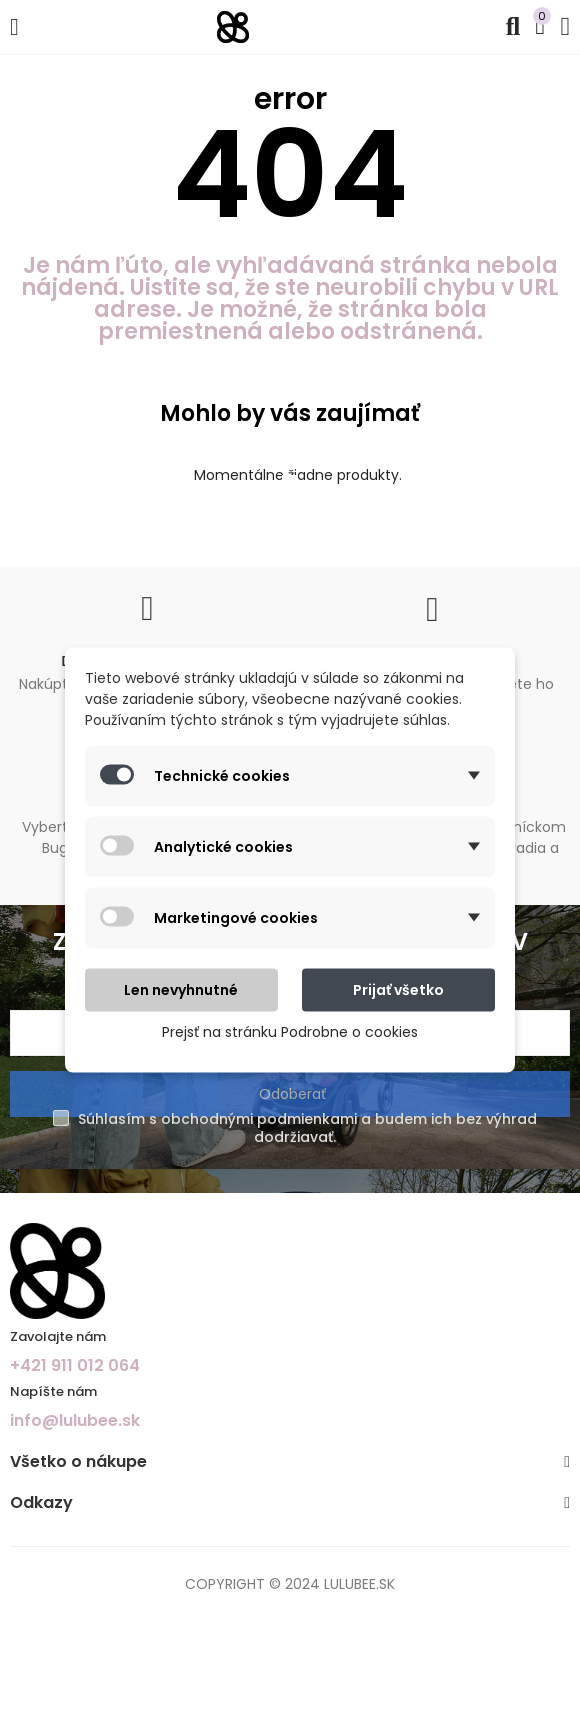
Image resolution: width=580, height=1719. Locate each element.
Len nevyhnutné (181, 989)
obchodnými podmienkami (259, 1119)
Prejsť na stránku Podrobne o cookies (290, 1031)
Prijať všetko (398, 989)
